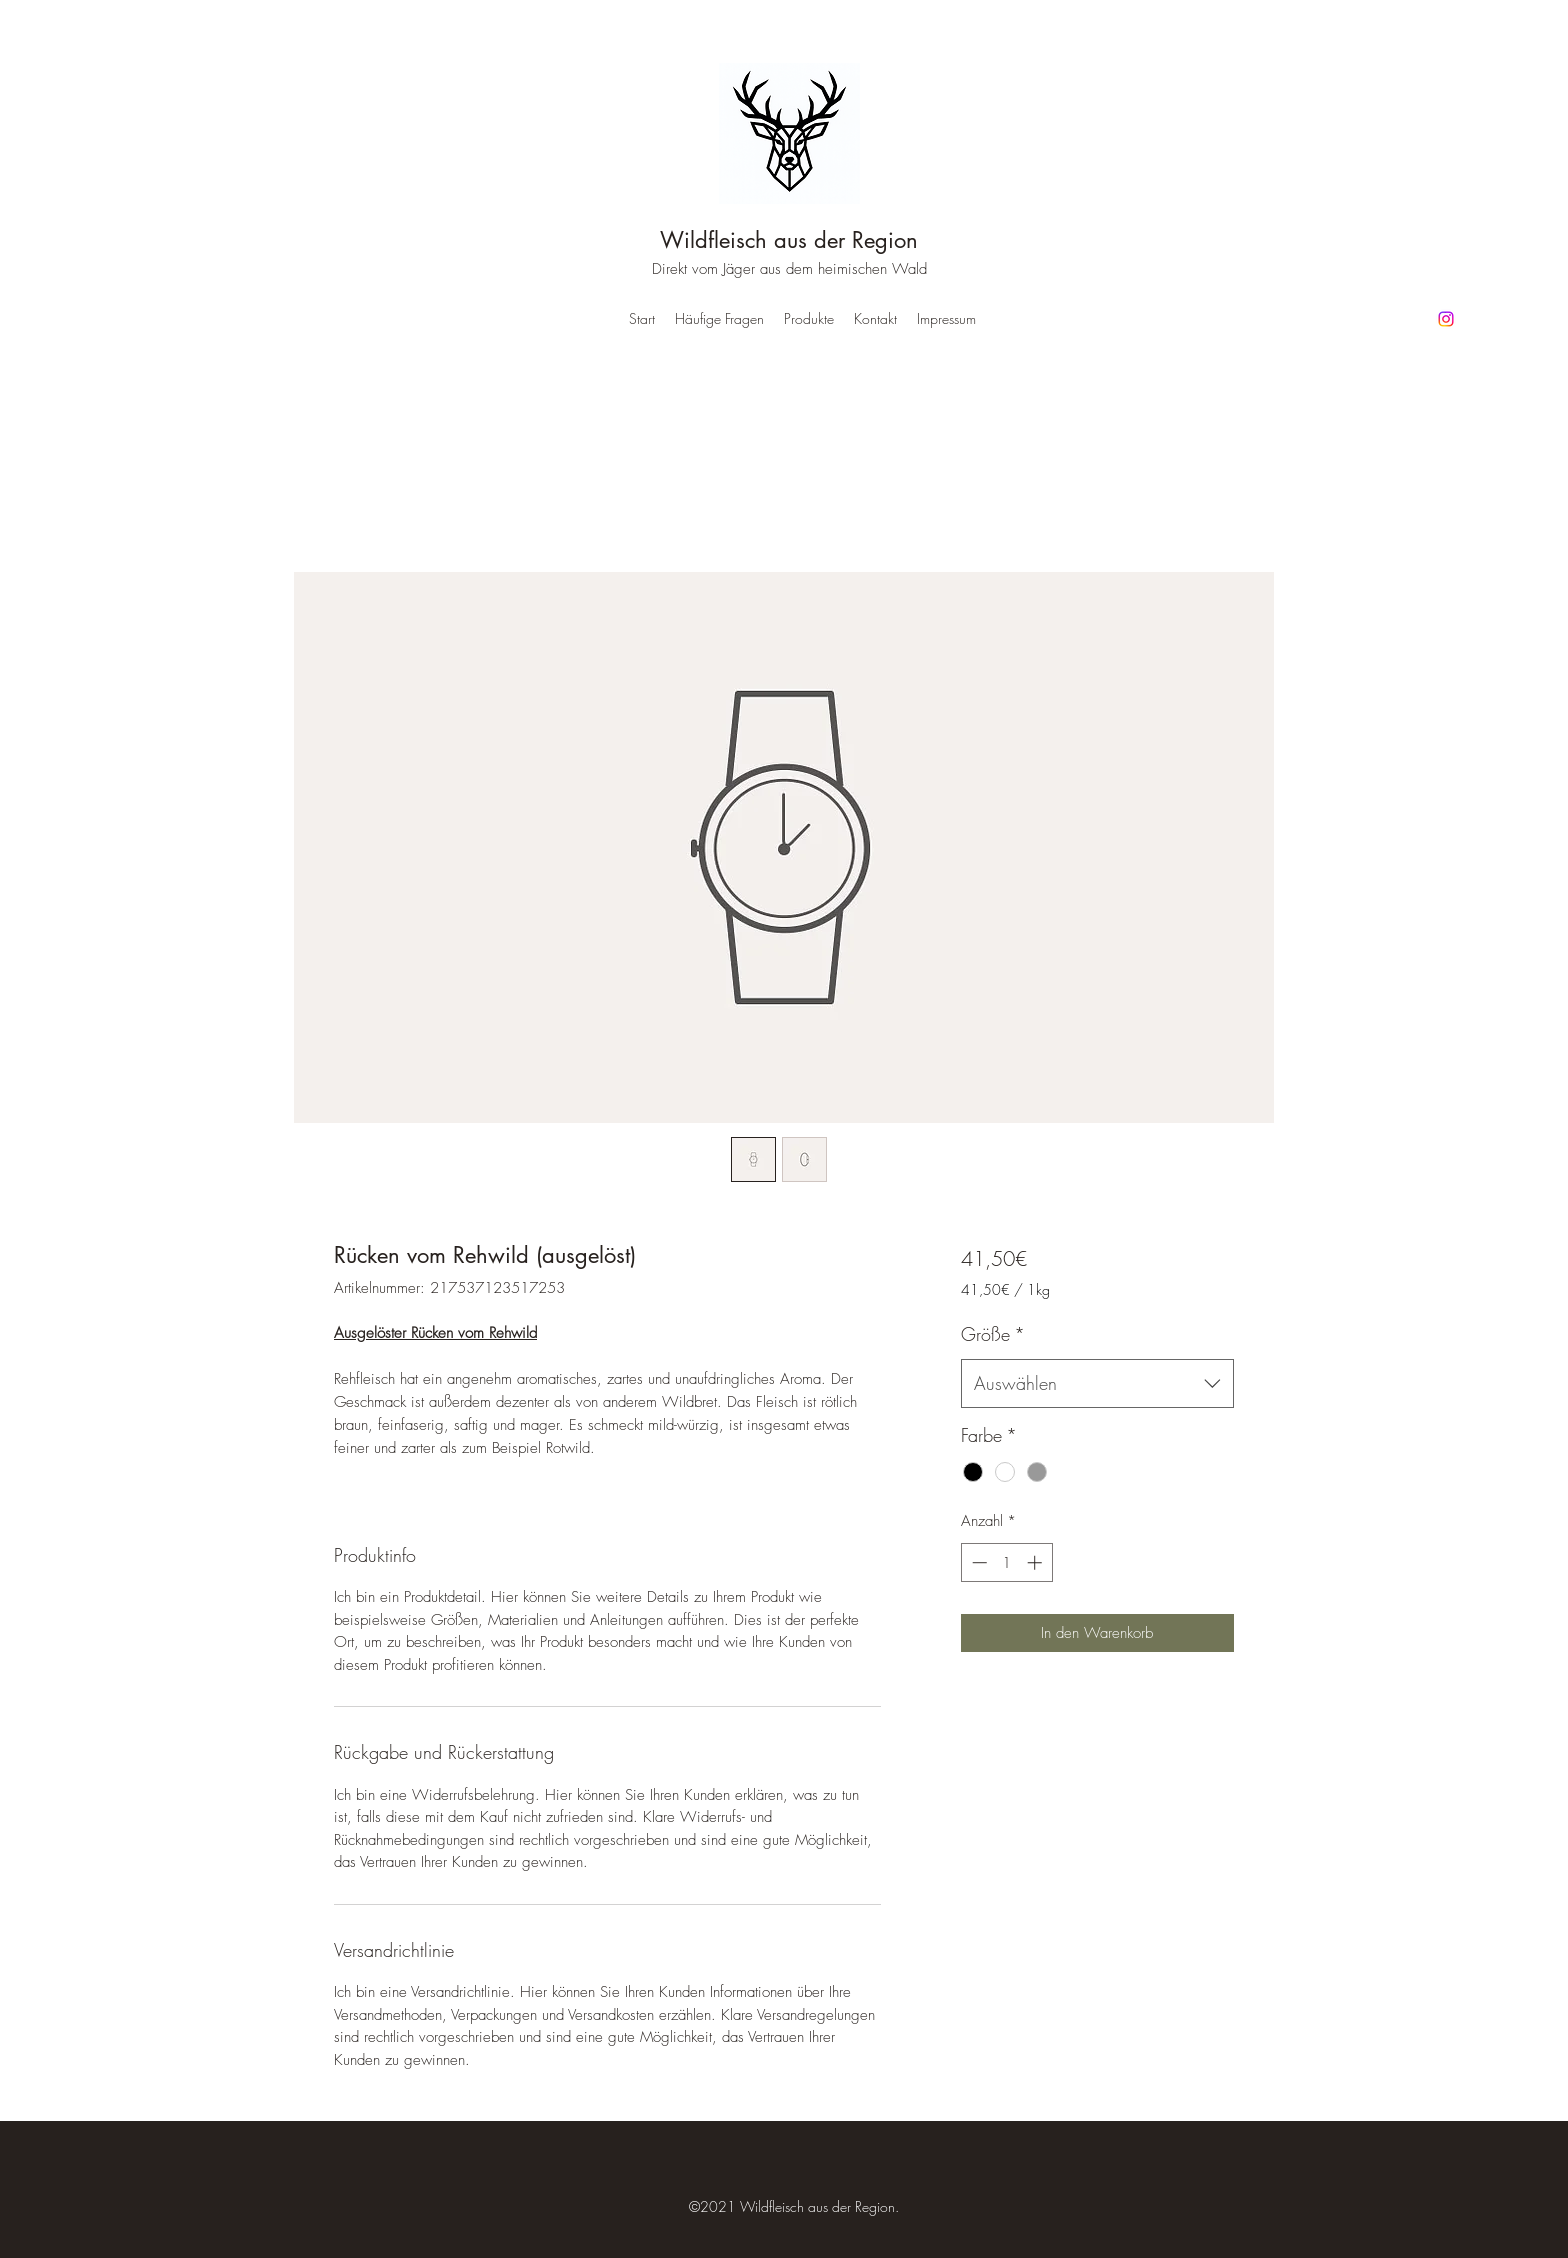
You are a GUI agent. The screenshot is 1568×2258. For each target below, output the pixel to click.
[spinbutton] (1006, 1562)
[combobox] (1097, 1384)
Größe (993, 1334)
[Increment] (1036, 1562)
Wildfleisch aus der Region (789, 240)
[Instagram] (1446, 319)
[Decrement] (977, 1562)
